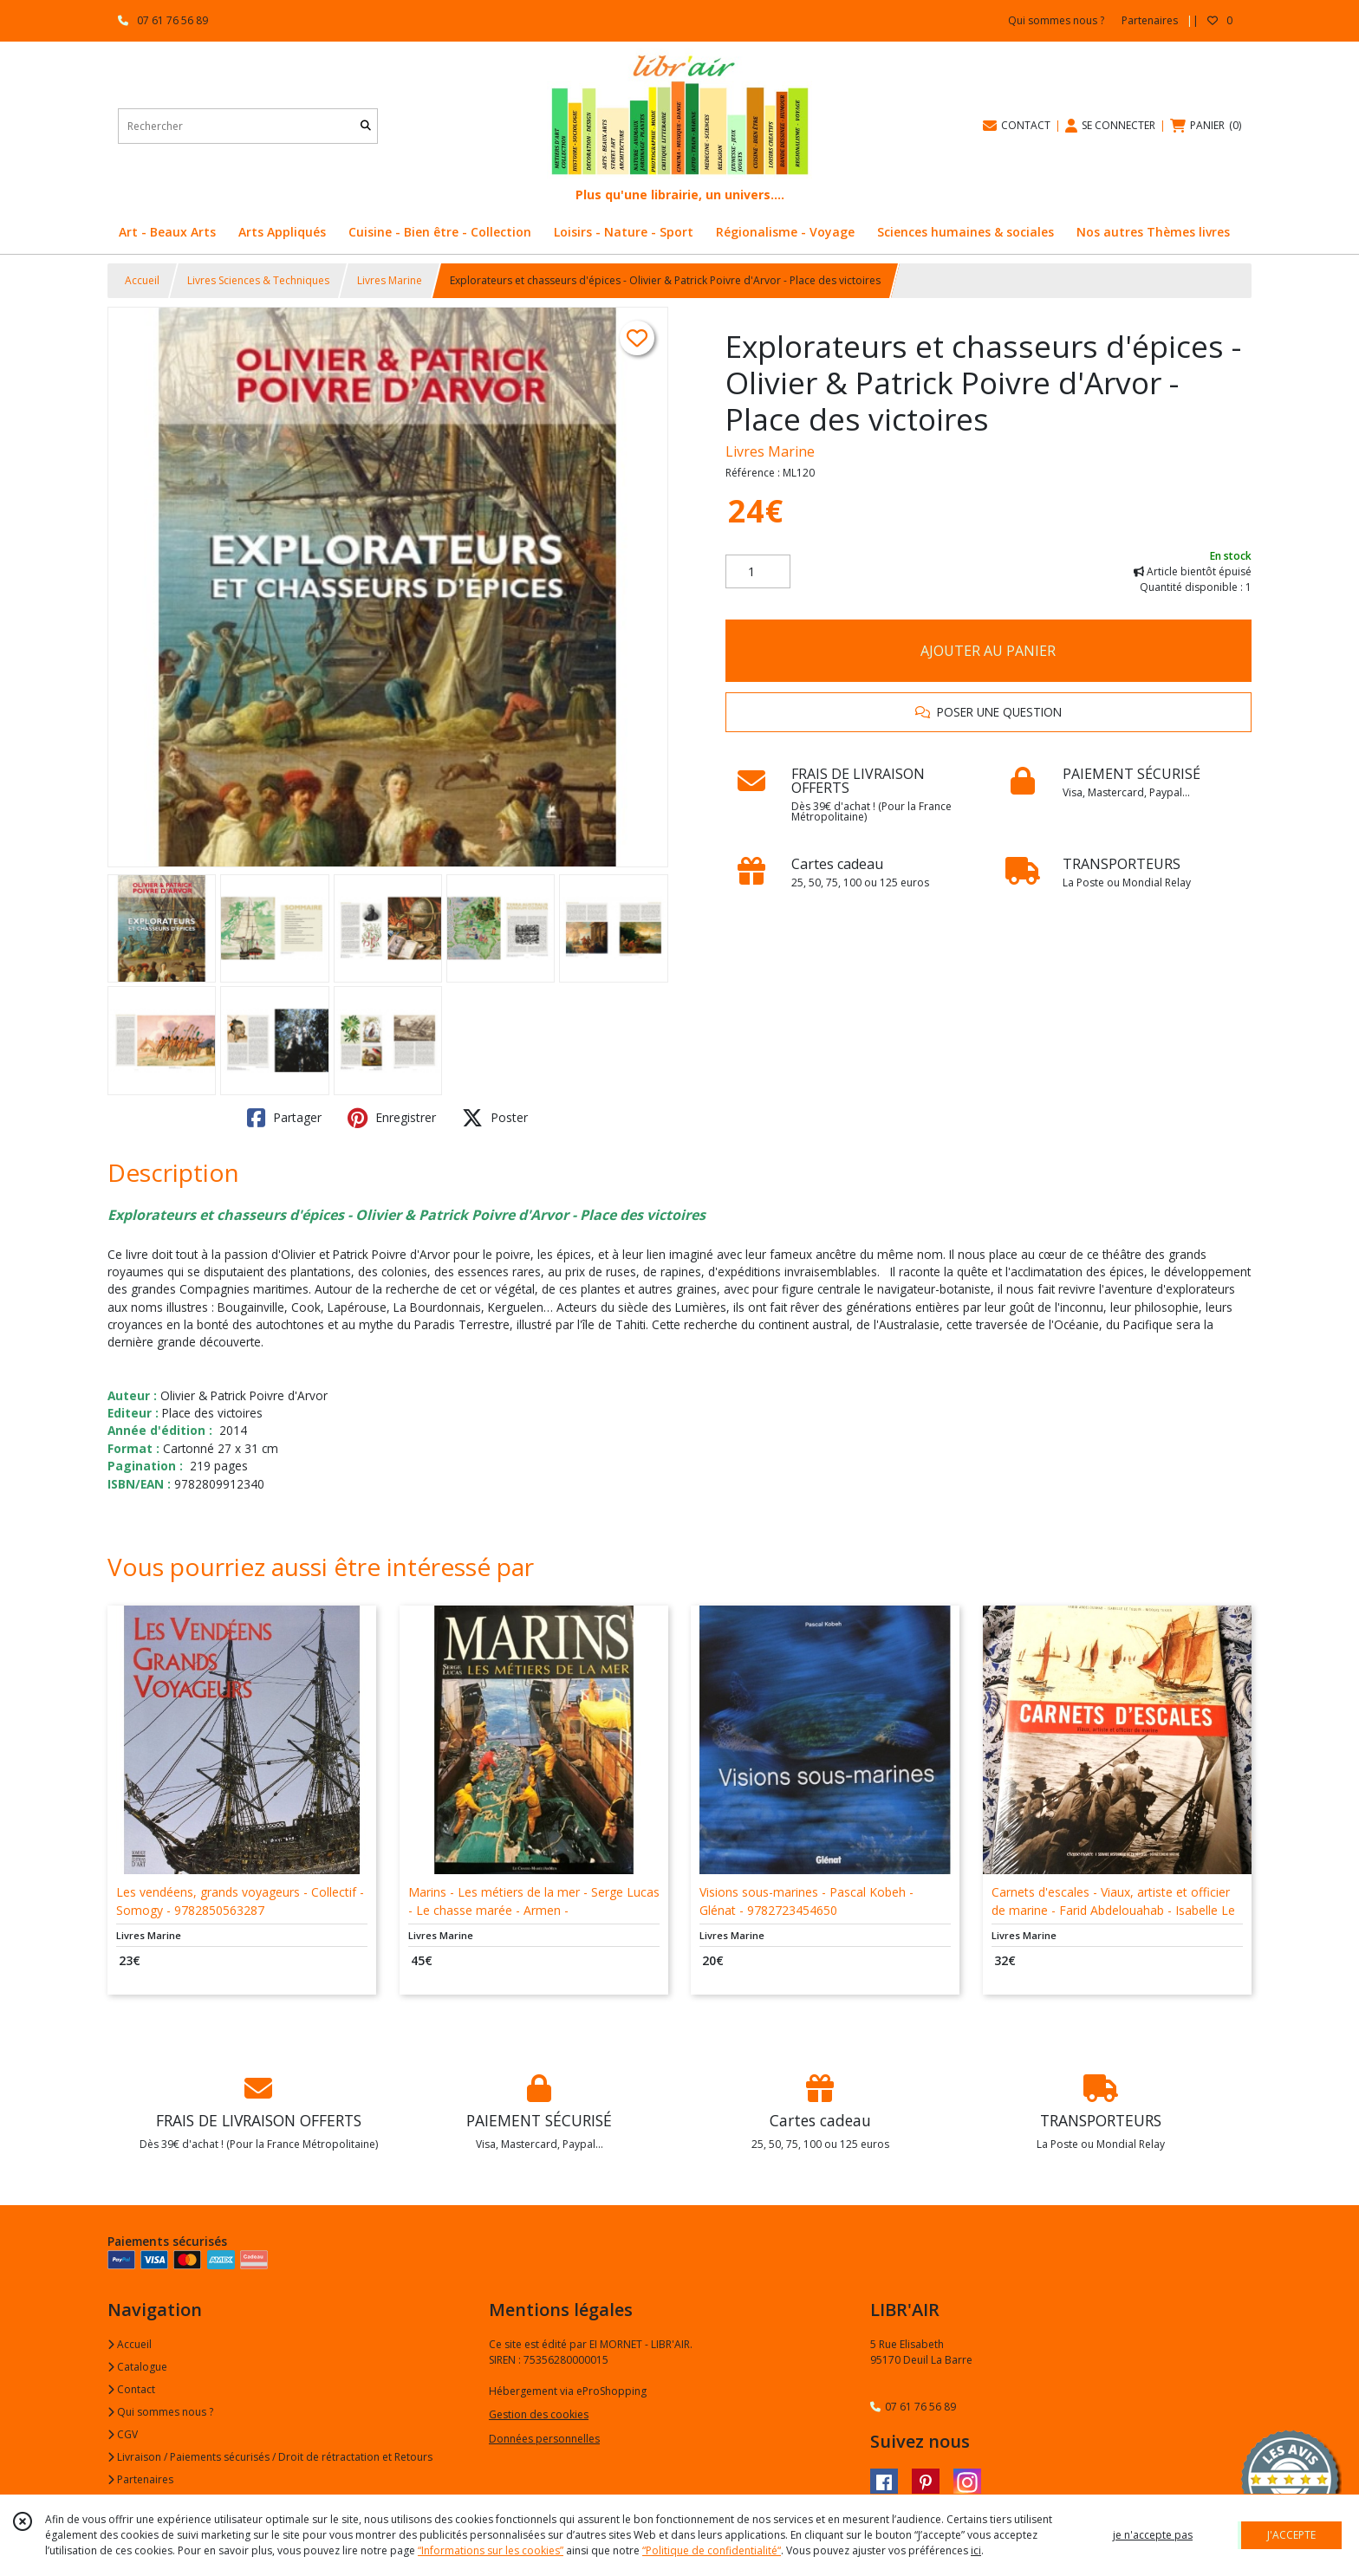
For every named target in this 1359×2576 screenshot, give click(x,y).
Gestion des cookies (538, 2414)
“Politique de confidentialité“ (711, 2550)
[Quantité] (757, 572)
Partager (284, 1117)
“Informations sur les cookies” (490, 2550)
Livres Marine (389, 280)
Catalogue (137, 2366)
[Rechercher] (365, 126)
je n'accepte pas (1153, 2534)
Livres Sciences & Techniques (258, 280)
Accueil (142, 280)
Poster (495, 1117)
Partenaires (140, 2479)
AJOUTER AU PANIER (988, 650)
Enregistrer (392, 1117)
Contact (131, 2389)
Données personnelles (544, 2438)
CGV (122, 2434)
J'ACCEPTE (1291, 2534)
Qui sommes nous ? (160, 2411)
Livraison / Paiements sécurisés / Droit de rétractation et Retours (269, 2456)
